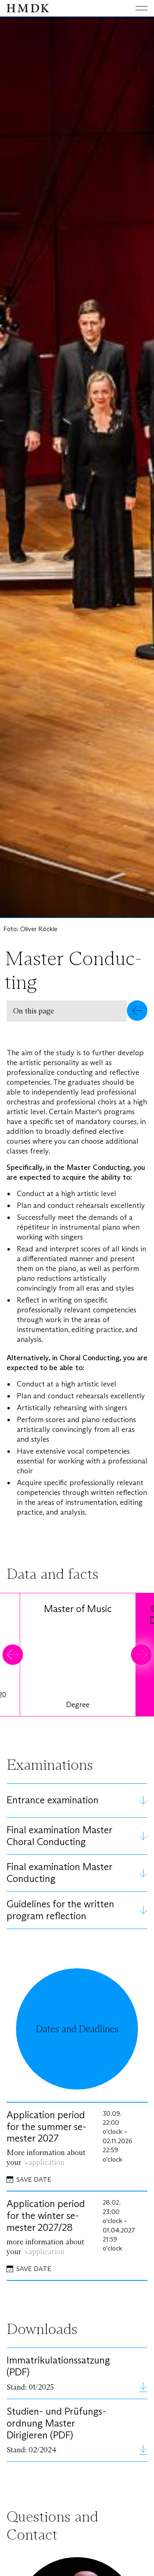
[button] (77, 1011)
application (46, 2162)
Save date (33, 2179)
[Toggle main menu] (135, 8)
